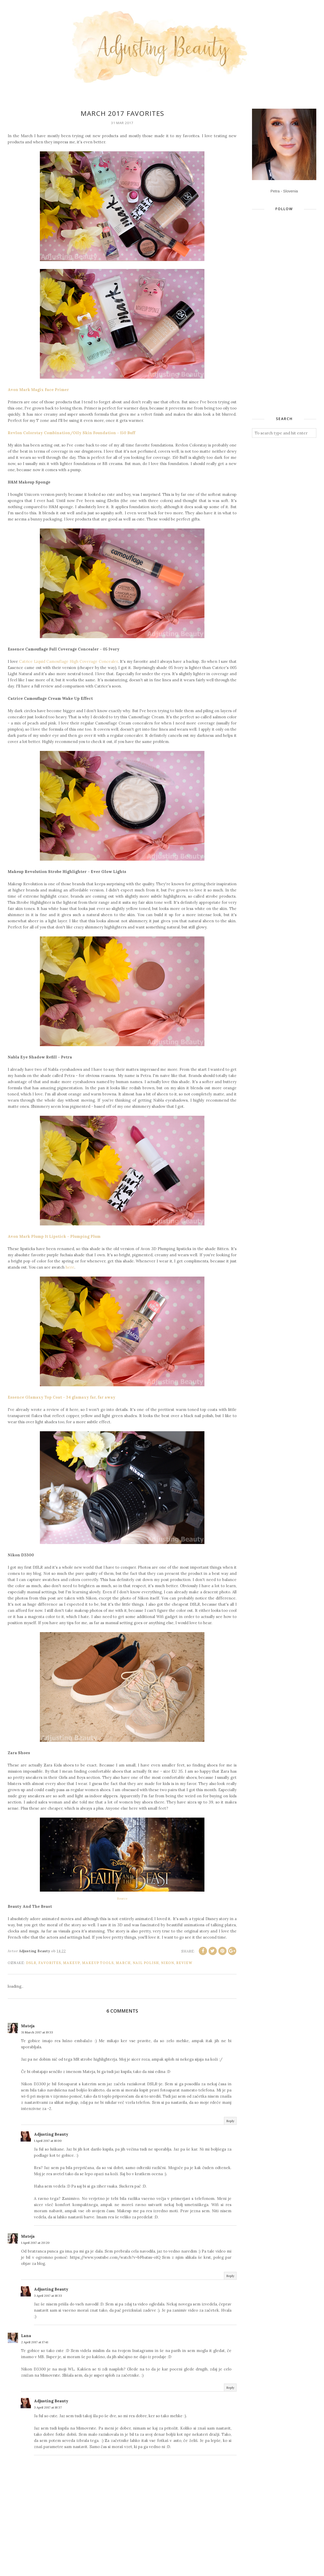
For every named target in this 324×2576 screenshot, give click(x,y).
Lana (26, 2335)
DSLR (31, 1963)
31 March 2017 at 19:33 (37, 2032)
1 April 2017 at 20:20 (35, 2243)
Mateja (28, 2025)
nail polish (146, 1963)
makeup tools (98, 1963)
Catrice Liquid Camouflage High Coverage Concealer (68, 661)
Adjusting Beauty (51, 2134)
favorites (49, 1963)
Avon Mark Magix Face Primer (38, 389)
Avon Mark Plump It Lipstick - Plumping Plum (54, 1236)
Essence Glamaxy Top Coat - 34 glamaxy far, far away (61, 1397)
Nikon (167, 1963)
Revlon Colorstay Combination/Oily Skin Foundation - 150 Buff (71, 432)
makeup (71, 1963)
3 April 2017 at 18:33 (48, 2296)
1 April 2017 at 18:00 (48, 2141)
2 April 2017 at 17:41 (34, 2342)
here (70, 1267)
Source (122, 1898)
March (123, 1963)
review (184, 1963)
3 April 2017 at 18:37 (48, 2407)
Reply (230, 2121)
